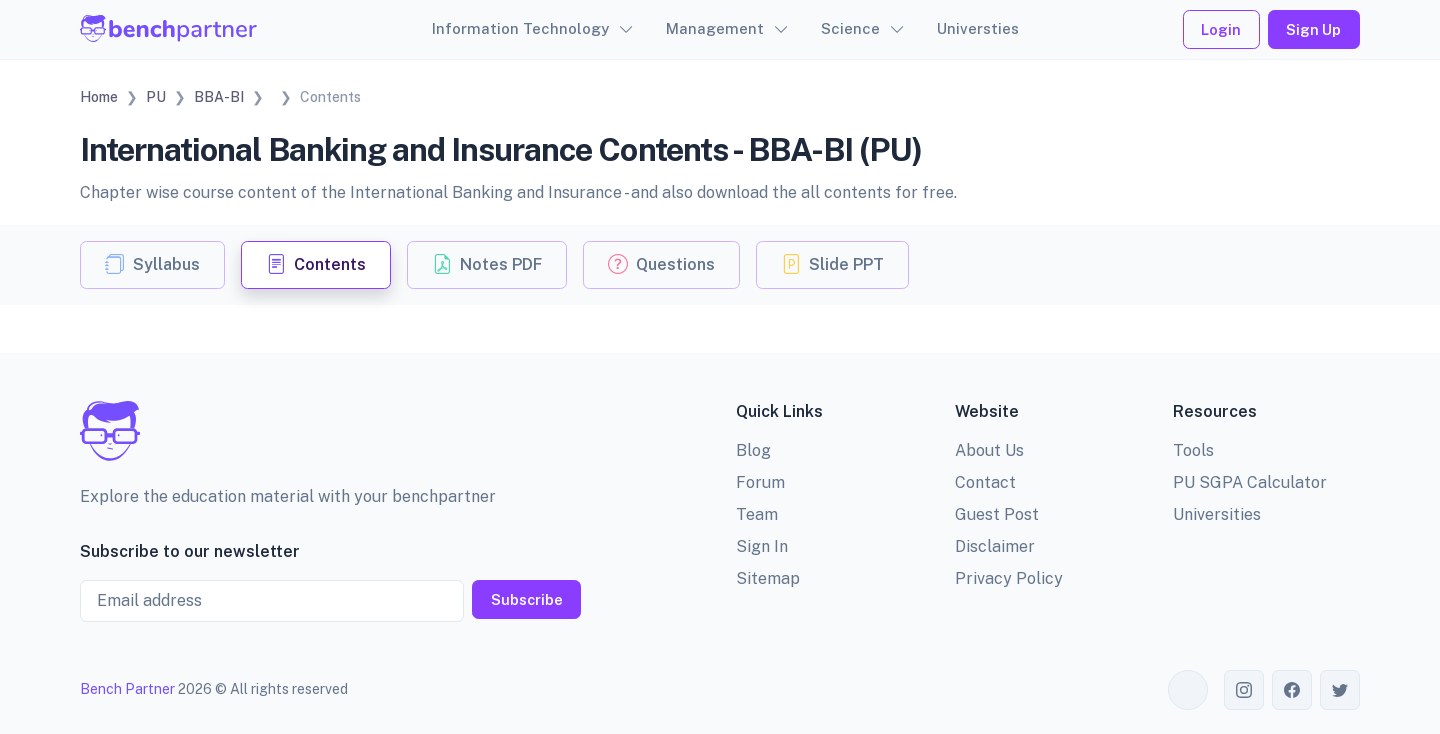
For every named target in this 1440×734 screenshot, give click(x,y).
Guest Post (997, 514)
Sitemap (768, 578)
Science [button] (850, 28)
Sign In (762, 546)
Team (757, 514)
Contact (985, 482)
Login (1221, 29)
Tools (1193, 450)
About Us (989, 450)
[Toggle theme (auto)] (1188, 690)
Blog (753, 450)
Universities (1217, 514)
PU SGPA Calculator (1250, 482)
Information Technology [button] (520, 28)
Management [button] (715, 28)
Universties (978, 28)
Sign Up (1313, 29)
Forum (760, 482)
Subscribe (527, 599)
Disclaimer (995, 546)
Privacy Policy (1009, 578)
